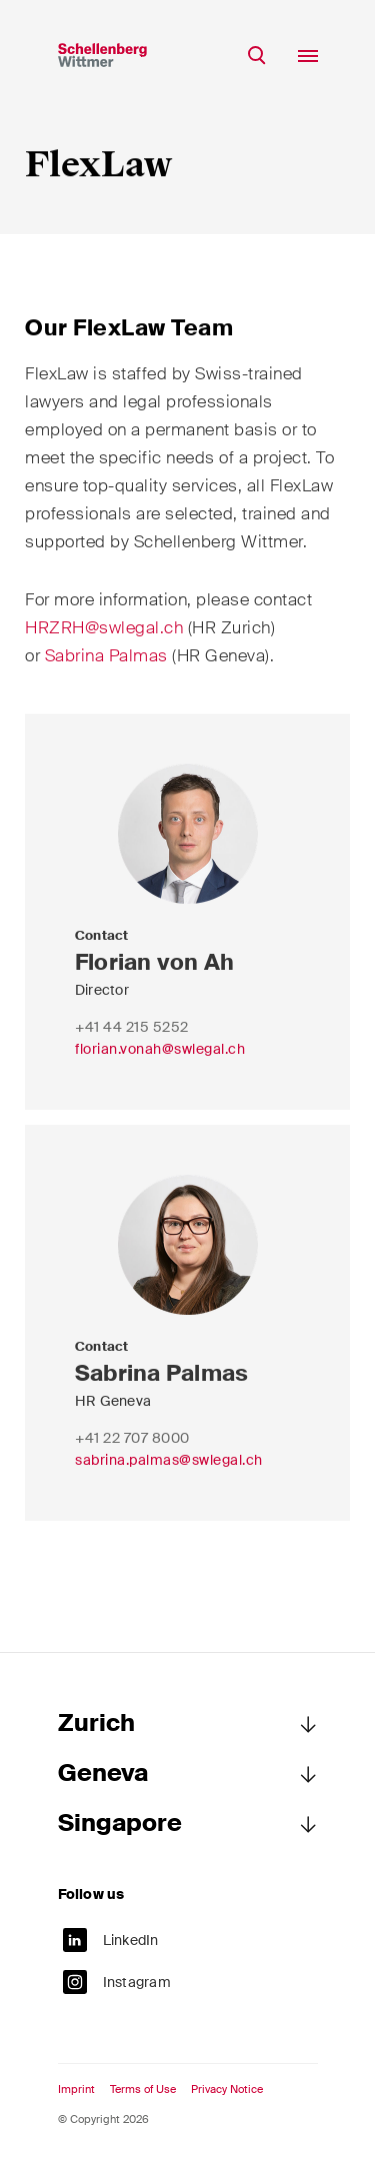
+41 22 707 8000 (132, 1451)
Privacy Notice (227, 2089)
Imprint (76, 2089)
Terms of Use (143, 2089)
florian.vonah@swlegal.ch (160, 1062)
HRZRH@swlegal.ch (104, 633)
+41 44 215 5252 (132, 1040)
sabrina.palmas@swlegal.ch (169, 1473)
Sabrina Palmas (106, 661)
